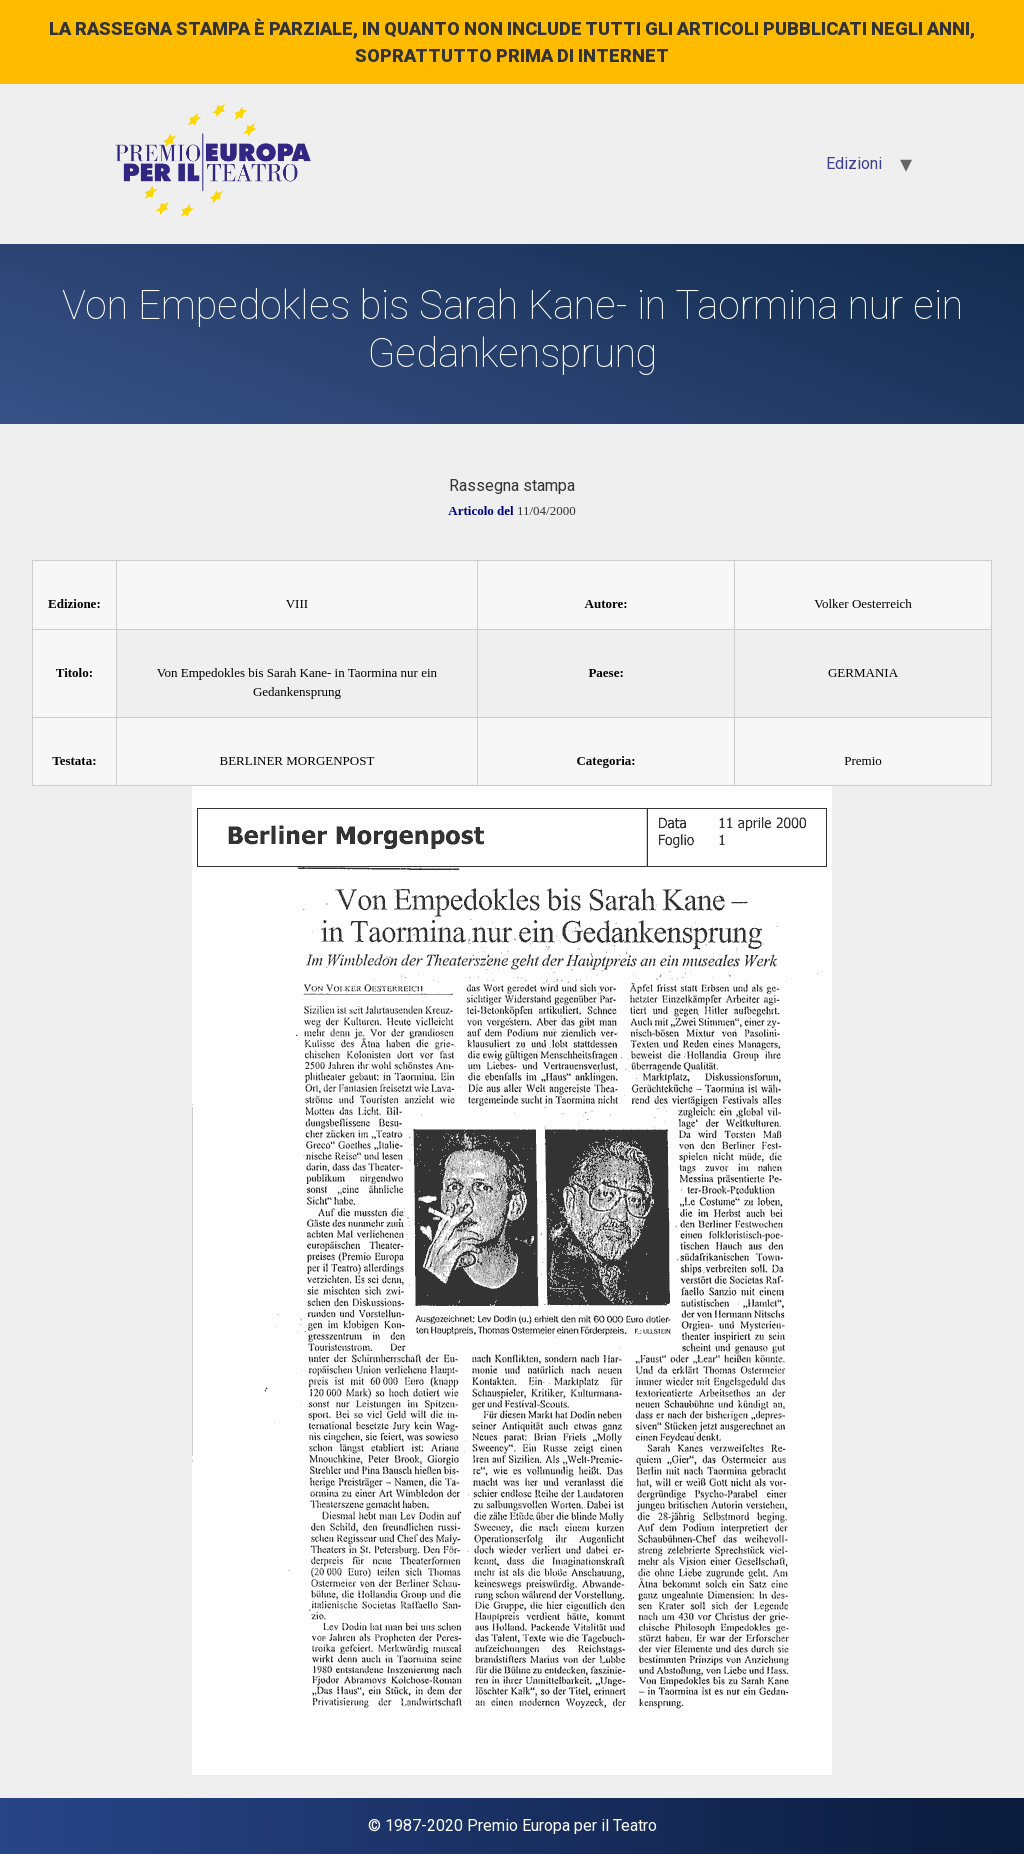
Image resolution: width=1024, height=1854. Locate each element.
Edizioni (854, 163)
